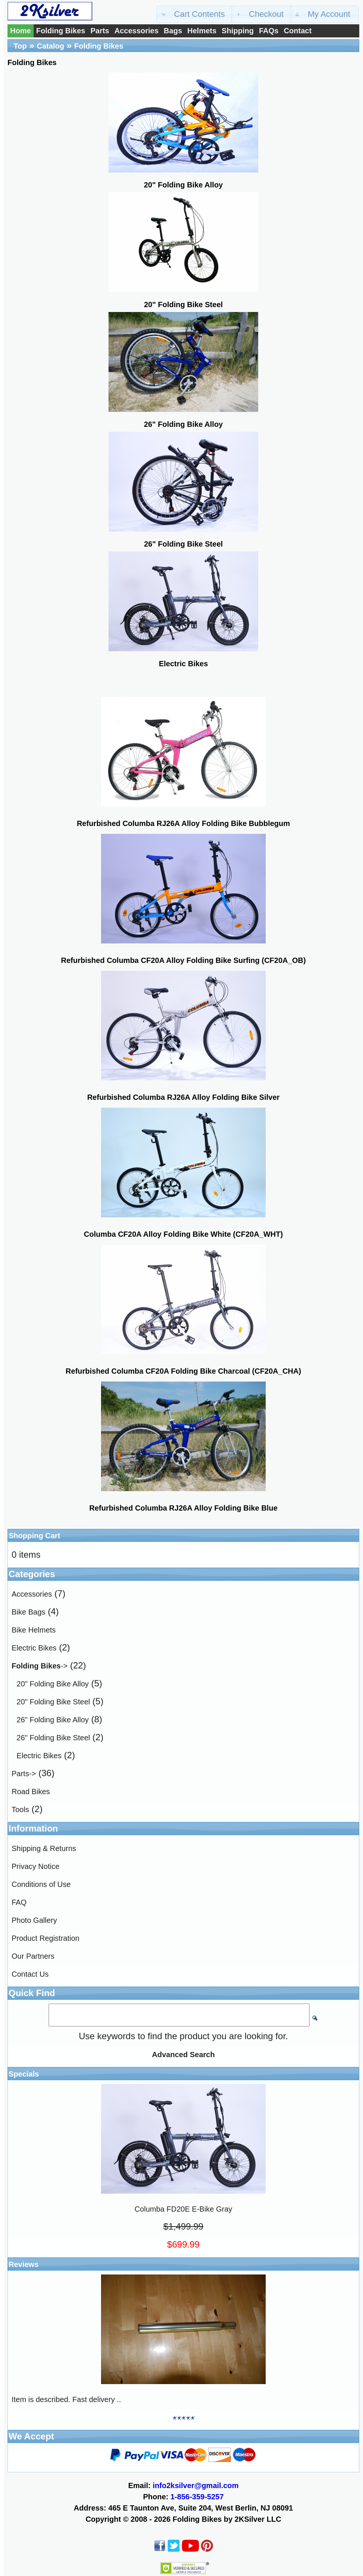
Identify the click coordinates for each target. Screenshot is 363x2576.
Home (20, 31)
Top (20, 46)
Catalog (50, 46)
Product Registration (45, 1938)
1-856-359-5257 (197, 2497)
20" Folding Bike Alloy (52, 1684)
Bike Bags (28, 1612)
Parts (100, 31)
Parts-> (24, 1773)
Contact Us (30, 1974)
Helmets (202, 31)
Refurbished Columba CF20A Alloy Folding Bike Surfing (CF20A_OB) (183, 960)
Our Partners (33, 1956)
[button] (195, 14)
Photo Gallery (34, 1920)
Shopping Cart (34, 1536)
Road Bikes (31, 1791)
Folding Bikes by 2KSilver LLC (227, 2519)
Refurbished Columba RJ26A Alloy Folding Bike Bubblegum (183, 823)
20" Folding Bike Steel (53, 1702)
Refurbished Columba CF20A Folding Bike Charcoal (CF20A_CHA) (183, 1371)
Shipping (238, 31)
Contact (297, 31)
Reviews (24, 2264)
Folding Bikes (60, 31)
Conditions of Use (41, 1884)
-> (39, 1666)
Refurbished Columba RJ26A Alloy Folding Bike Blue (183, 1508)
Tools (20, 1809)
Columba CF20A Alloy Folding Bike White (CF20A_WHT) (183, 1234)
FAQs (268, 31)
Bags (173, 31)
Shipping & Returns (44, 1848)
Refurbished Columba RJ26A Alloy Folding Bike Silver (183, 1097)
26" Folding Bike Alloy (52, 1720)
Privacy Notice (36, 1866)
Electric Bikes (34, 1648)
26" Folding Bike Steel (53, 1738)
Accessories (137, 31)
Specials (24, 2074)
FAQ (19, 1902)
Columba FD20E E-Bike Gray (183, 2209)
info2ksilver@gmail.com (196, 2485)
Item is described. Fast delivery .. (66, 2399)
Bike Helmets (34, 1630)
